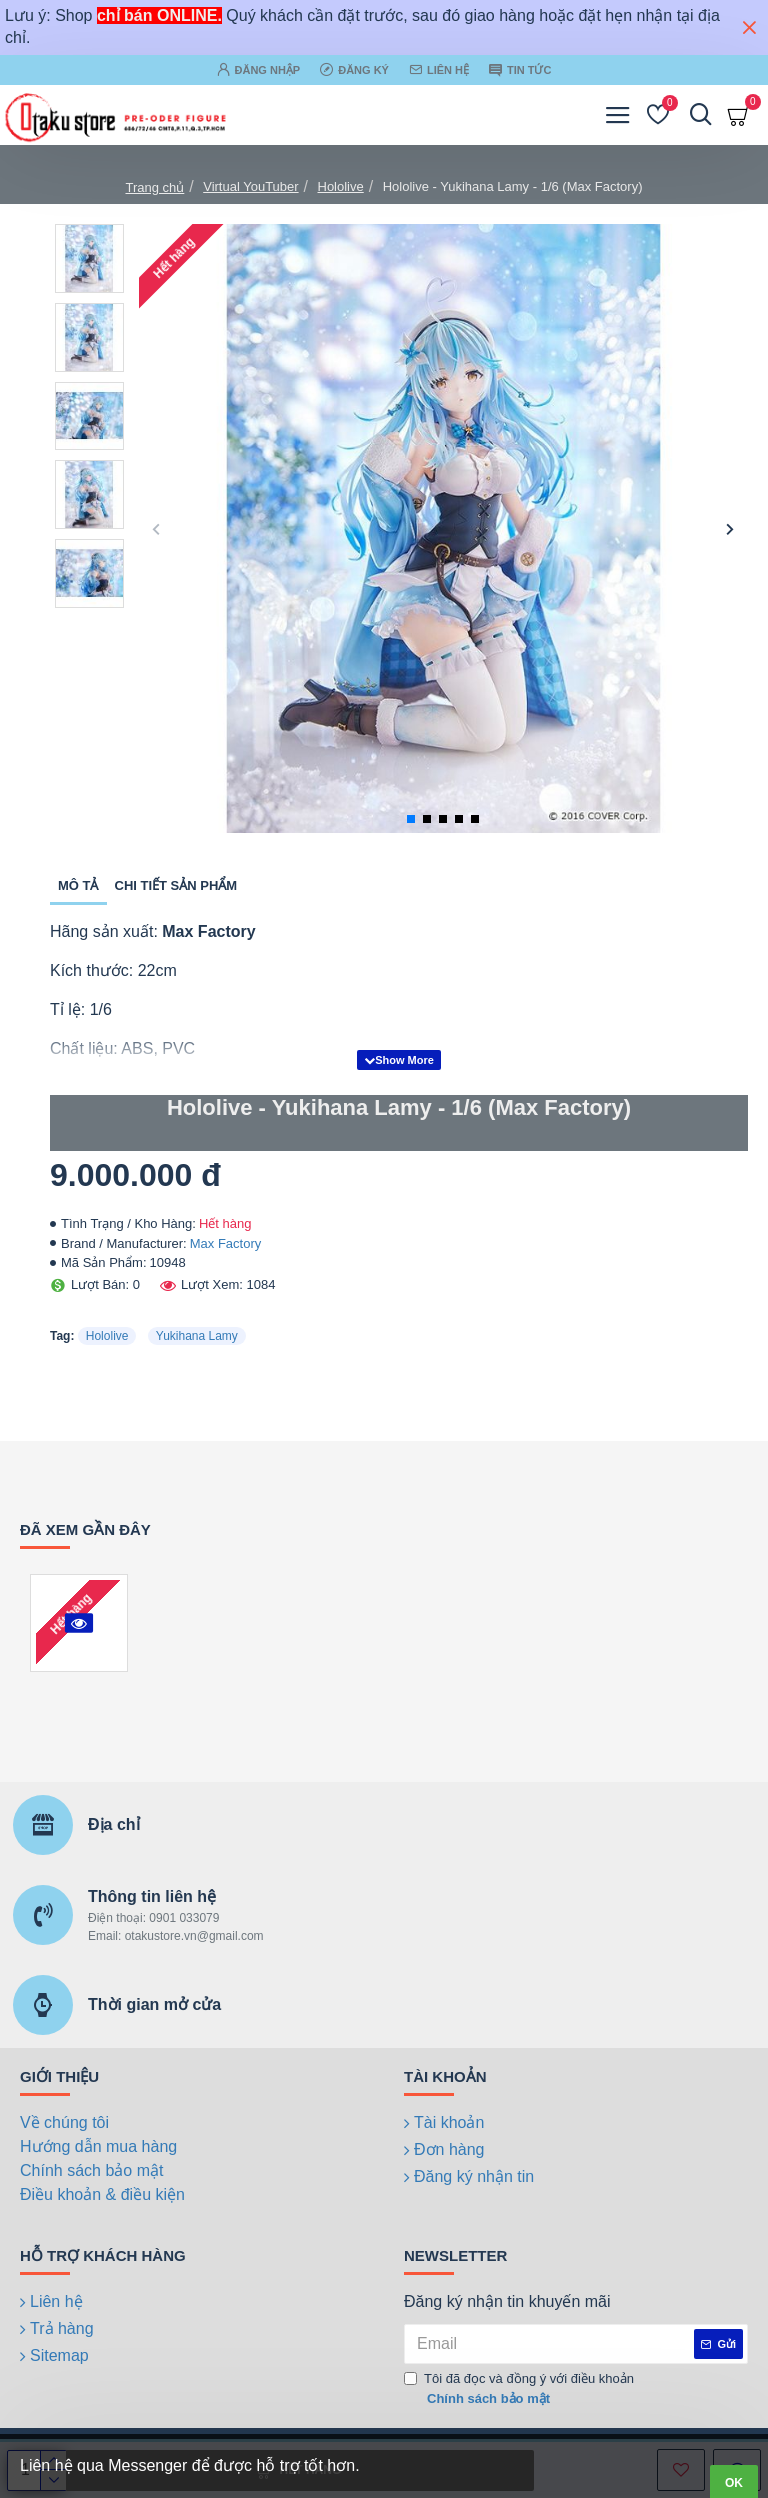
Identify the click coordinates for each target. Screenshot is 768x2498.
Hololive (341, 186)
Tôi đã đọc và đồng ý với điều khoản (519, 2389)
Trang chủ (154, 187)
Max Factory (226, 1243)
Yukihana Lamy (197, 1336)
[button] (156, 528)
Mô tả (78, 885)
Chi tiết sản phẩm (176, 885)
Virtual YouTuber (250, 186)
